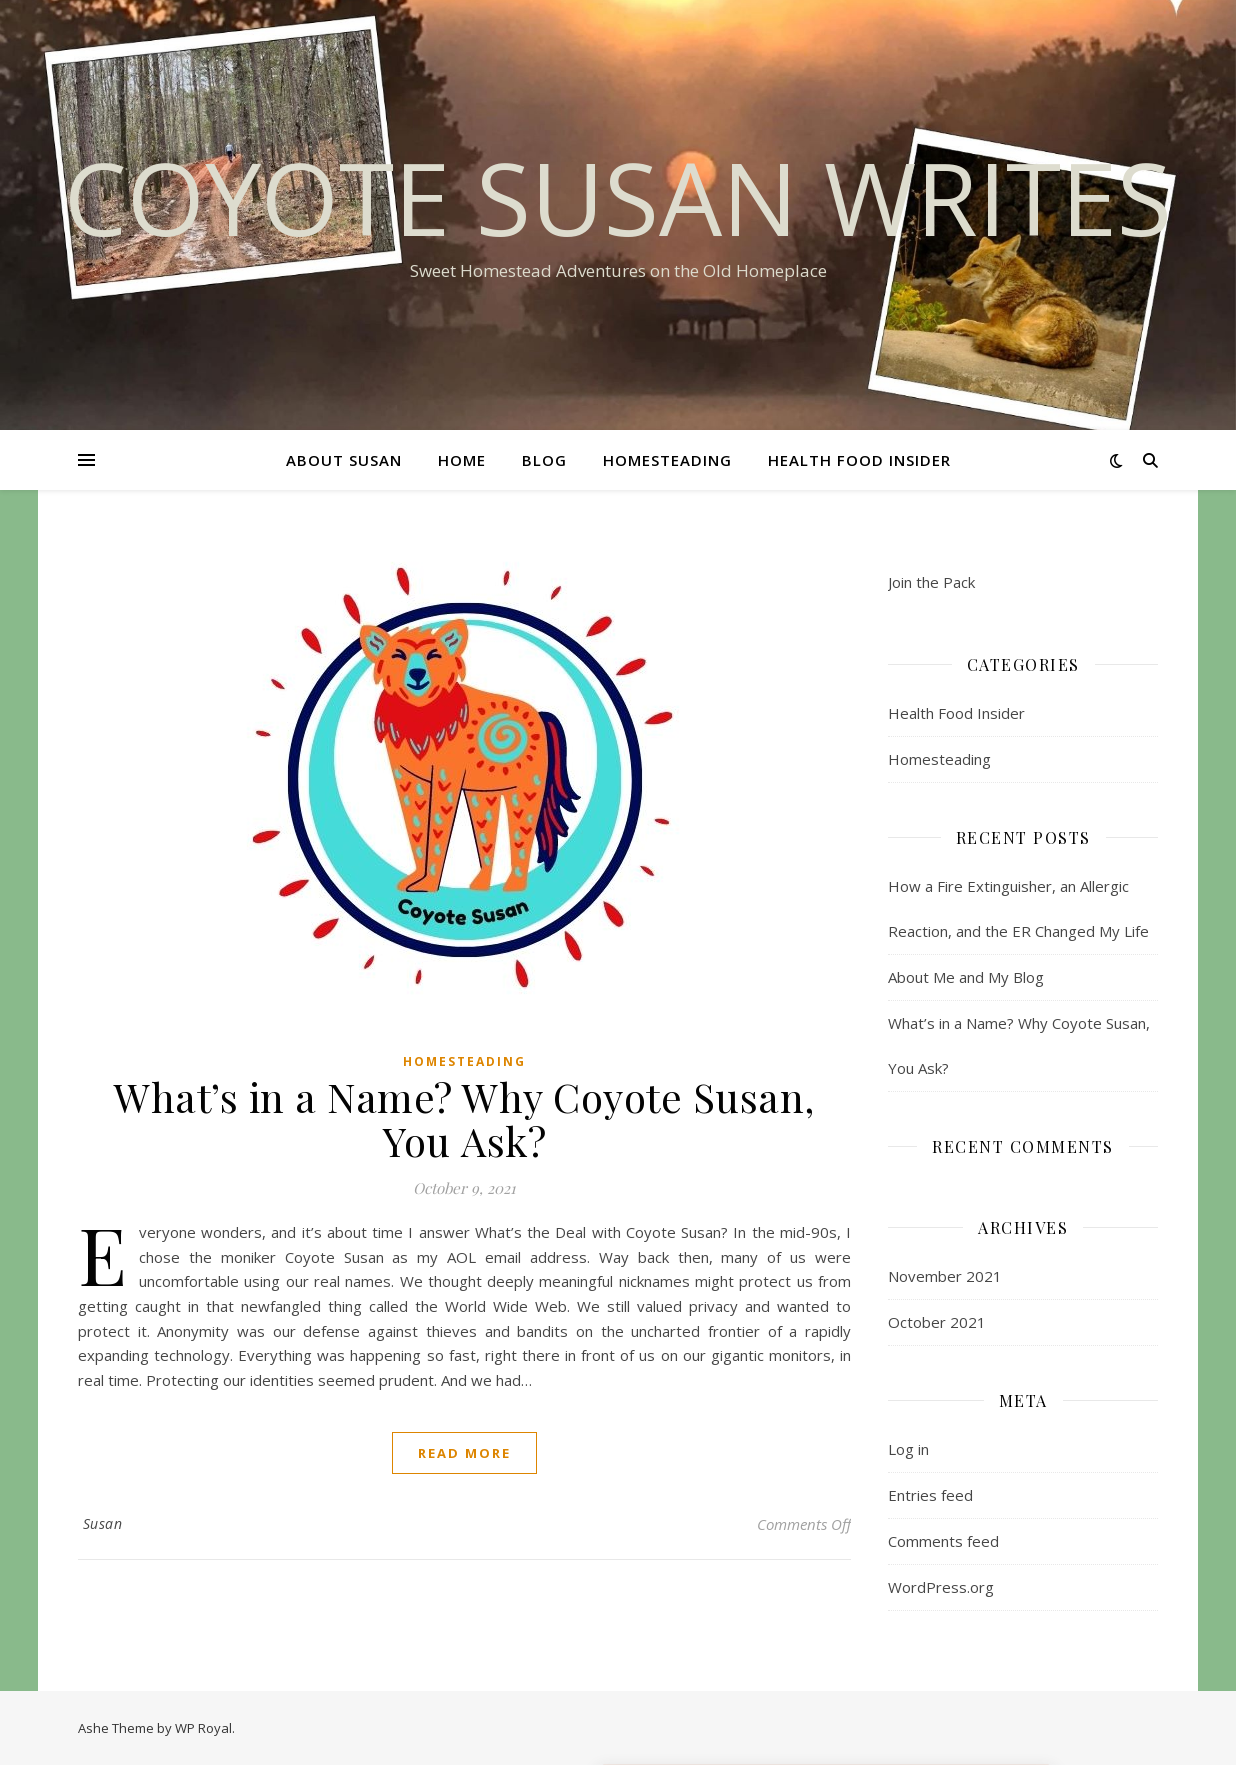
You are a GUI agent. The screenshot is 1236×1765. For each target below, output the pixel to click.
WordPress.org (941, 1587)
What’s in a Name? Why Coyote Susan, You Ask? (464, 1118)
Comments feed (943, 1541)
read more (464, 1453)
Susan (103, 1523)
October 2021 (937, 1322)
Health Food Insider (859, 460)
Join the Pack (931, 582)
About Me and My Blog (966, 977)
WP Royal (203, 1728)
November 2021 (945, 1276)
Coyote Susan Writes (618, 197)
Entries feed (930, 1495)
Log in (908, 1449)
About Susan (344, 460)
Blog (544, 460)
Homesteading (667, 460)
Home (462, 460)
